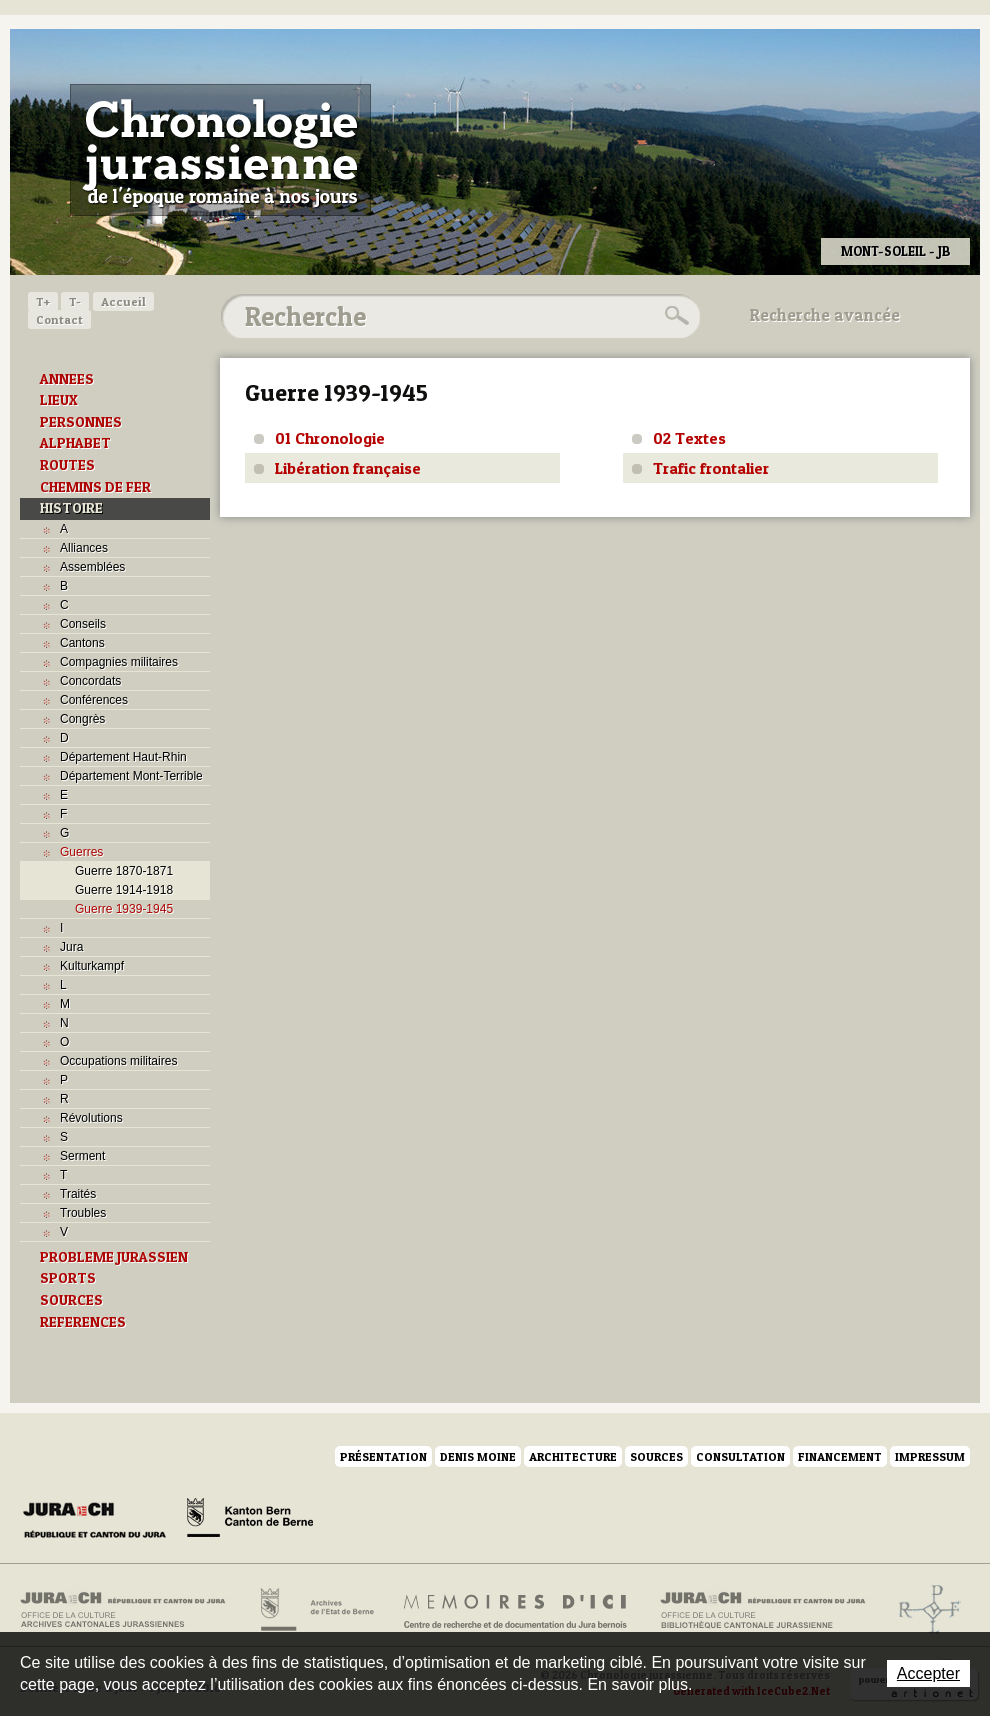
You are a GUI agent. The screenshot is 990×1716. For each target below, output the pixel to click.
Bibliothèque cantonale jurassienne (763, 1610)
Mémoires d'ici (516, 1610)
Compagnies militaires (119, 662)
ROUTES (67, 465)
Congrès (82, 719)
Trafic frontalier (711, 468)
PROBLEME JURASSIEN (114, 1257)
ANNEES (67, 379)
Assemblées (92, 567)
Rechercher (674, 316)
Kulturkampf (92, 966)
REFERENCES (83, 1322)
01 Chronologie (330, 438)
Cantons (82, 643)
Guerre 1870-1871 (124, 871)
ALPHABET (75, 443)
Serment (82, 1156)
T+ (43, 301)
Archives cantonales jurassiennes (130, 1610)
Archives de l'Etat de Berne (315, 1610)
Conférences (94, 700)
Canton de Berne (250, 1521)
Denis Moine (478, 1456)
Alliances (84, 548)
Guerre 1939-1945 (124, 909)
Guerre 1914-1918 (124, 890)
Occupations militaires (118, 1061)
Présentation (383, 1456)
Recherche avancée (825, 315)
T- (75, 301)
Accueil (123, 301)
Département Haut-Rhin (123, 757)
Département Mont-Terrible (131, 776)
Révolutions (91, 1118)
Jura (71, 947)
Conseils (83, 624)
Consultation (740, 1456)
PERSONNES (81, 422)
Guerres (81, 852)
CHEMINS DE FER (95, 487)
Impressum (930, 1456)
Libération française (348, 468)
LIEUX (59, 400)
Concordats (90, 681)
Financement (840, 1456)
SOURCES (71, 1300)
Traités (78, 1194)
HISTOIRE (71, 508)
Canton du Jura (100, 1521)
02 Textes (689, 438)
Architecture (573, 1456)
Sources (656, 1456)
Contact (59, 319)
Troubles (83, 1213)
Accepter (928, 1673)
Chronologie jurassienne (220, 150)
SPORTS (68, 1278)
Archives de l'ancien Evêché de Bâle (923, 1610)
